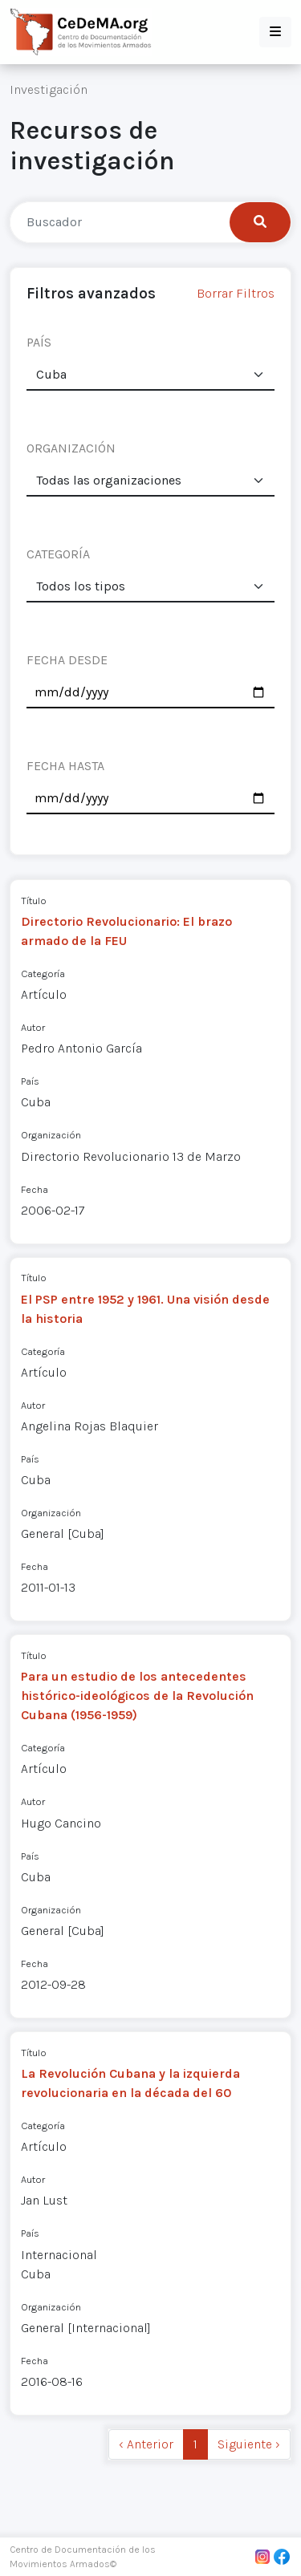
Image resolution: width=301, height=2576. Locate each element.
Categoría (43, 974)
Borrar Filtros (236, 293)
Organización (51, 1135)
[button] (275, 32)
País (30, 1081)
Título (34, 901)
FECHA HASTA (65, 765)
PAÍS (38, 342)
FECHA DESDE (67, 659)
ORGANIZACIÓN (71, 448)
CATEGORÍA (58, 554)
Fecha (34, 1189)
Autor (33, 1027)
